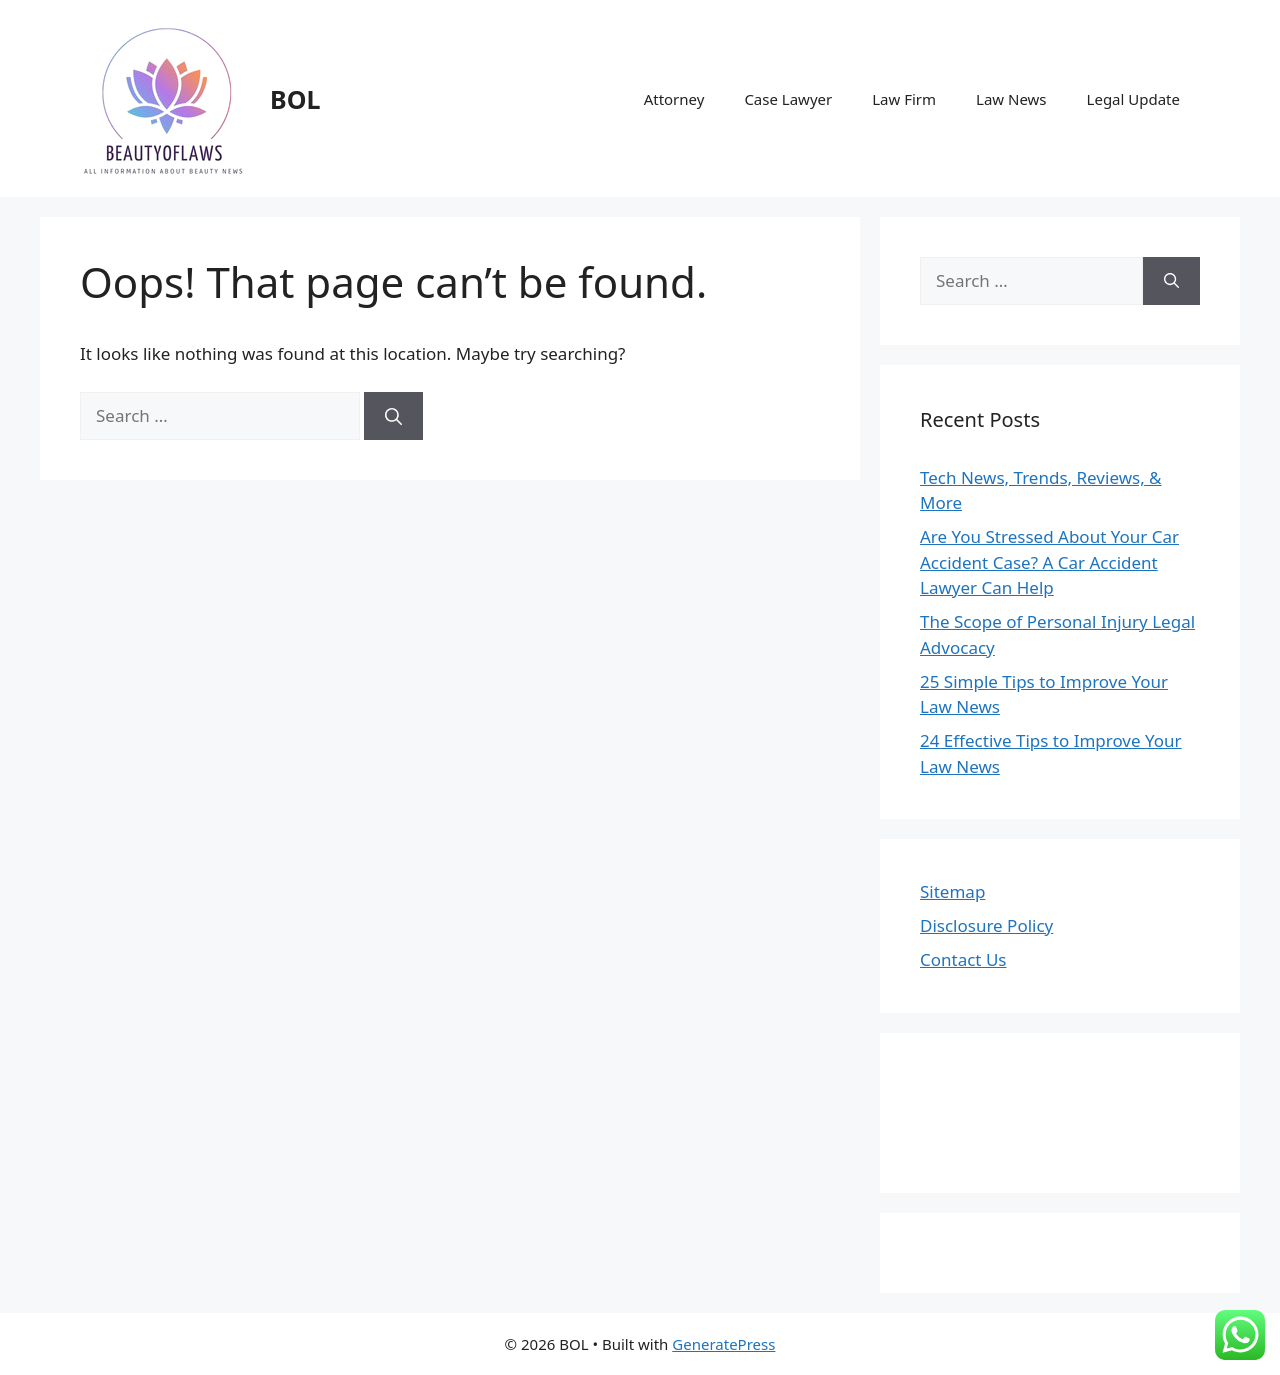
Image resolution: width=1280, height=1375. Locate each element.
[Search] (393, 416)
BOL (295, 99)
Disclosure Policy (986, 925)
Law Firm (904, 99)
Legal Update (1133, 99)
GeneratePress (723, 1344)
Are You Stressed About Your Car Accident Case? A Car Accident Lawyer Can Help (1049, 562)
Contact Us (963, 959)
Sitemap (952, 891)
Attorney (674, 99)
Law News (1011, 99)
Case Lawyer (788, 99)
